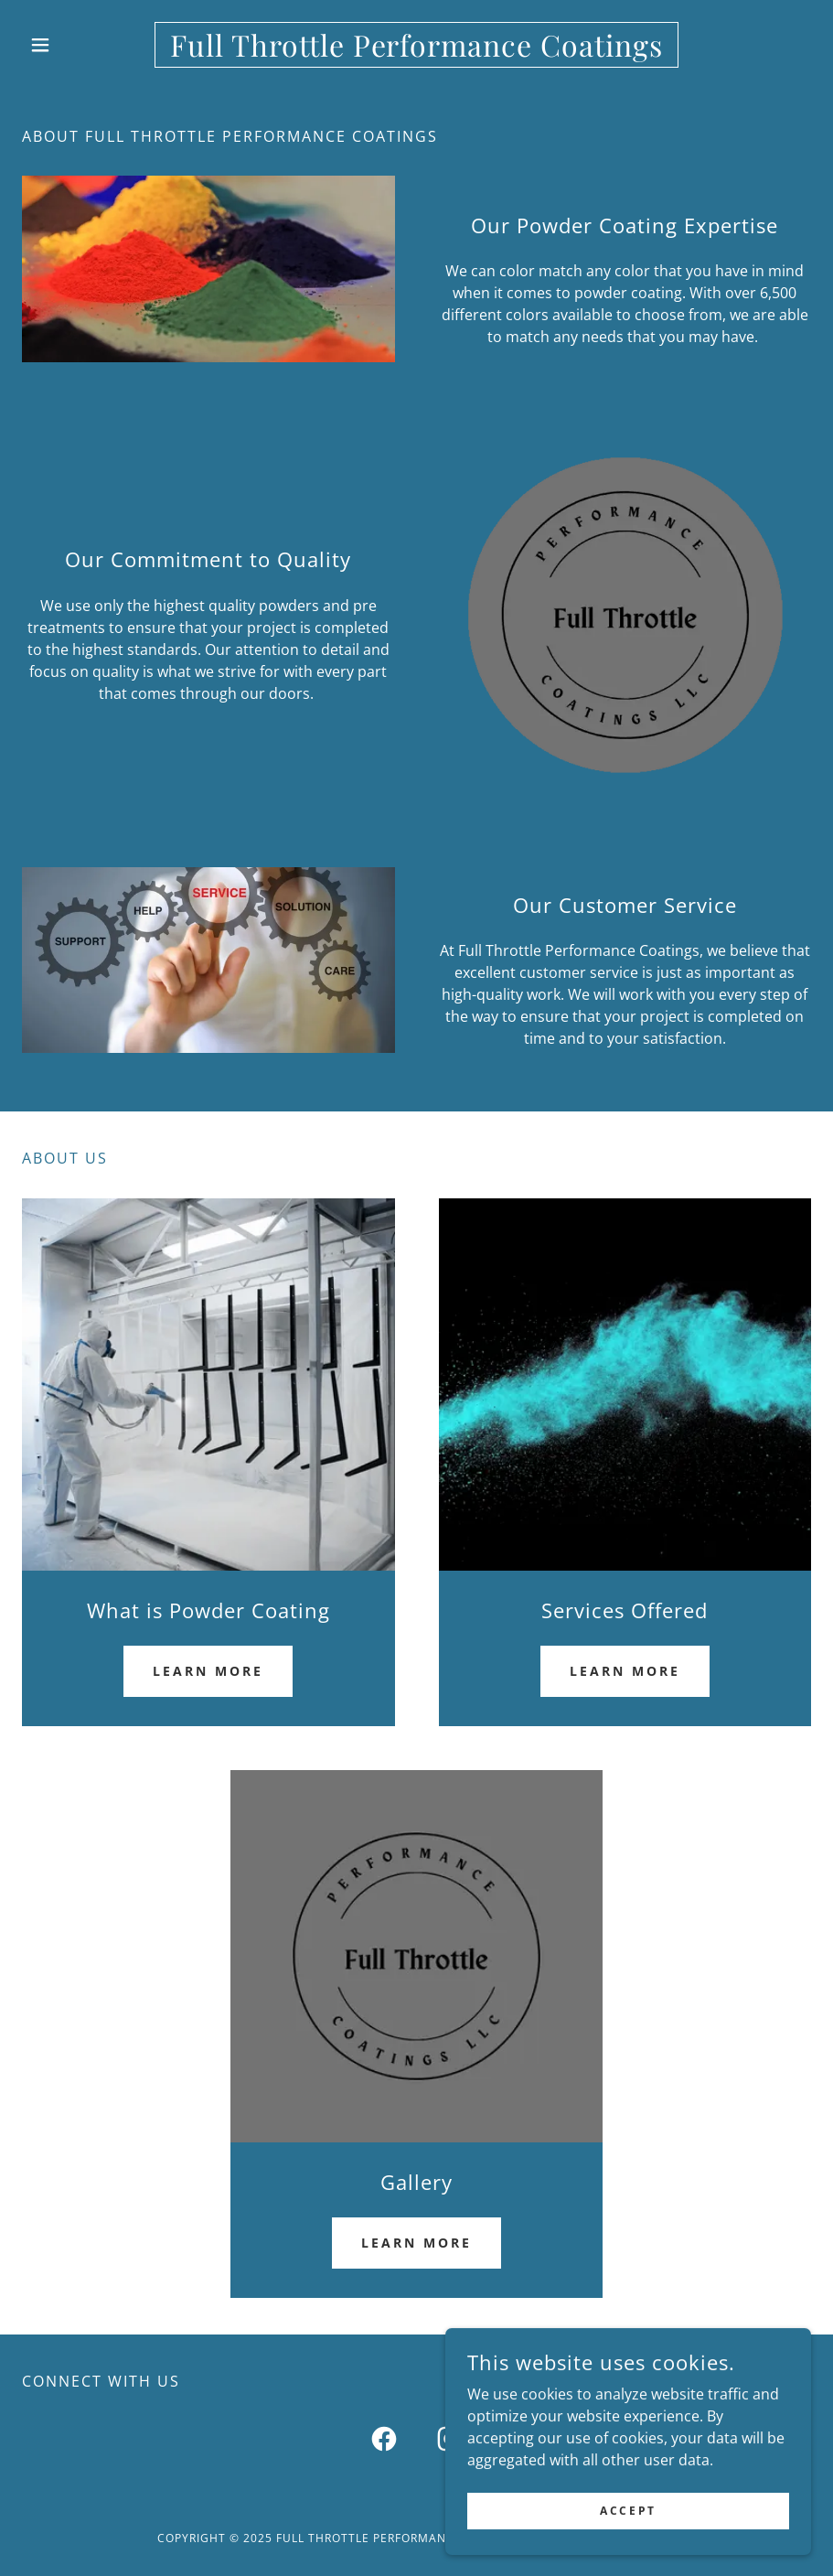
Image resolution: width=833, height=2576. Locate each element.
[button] (81, 45)
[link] (416, 51)
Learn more (208, 1671)
